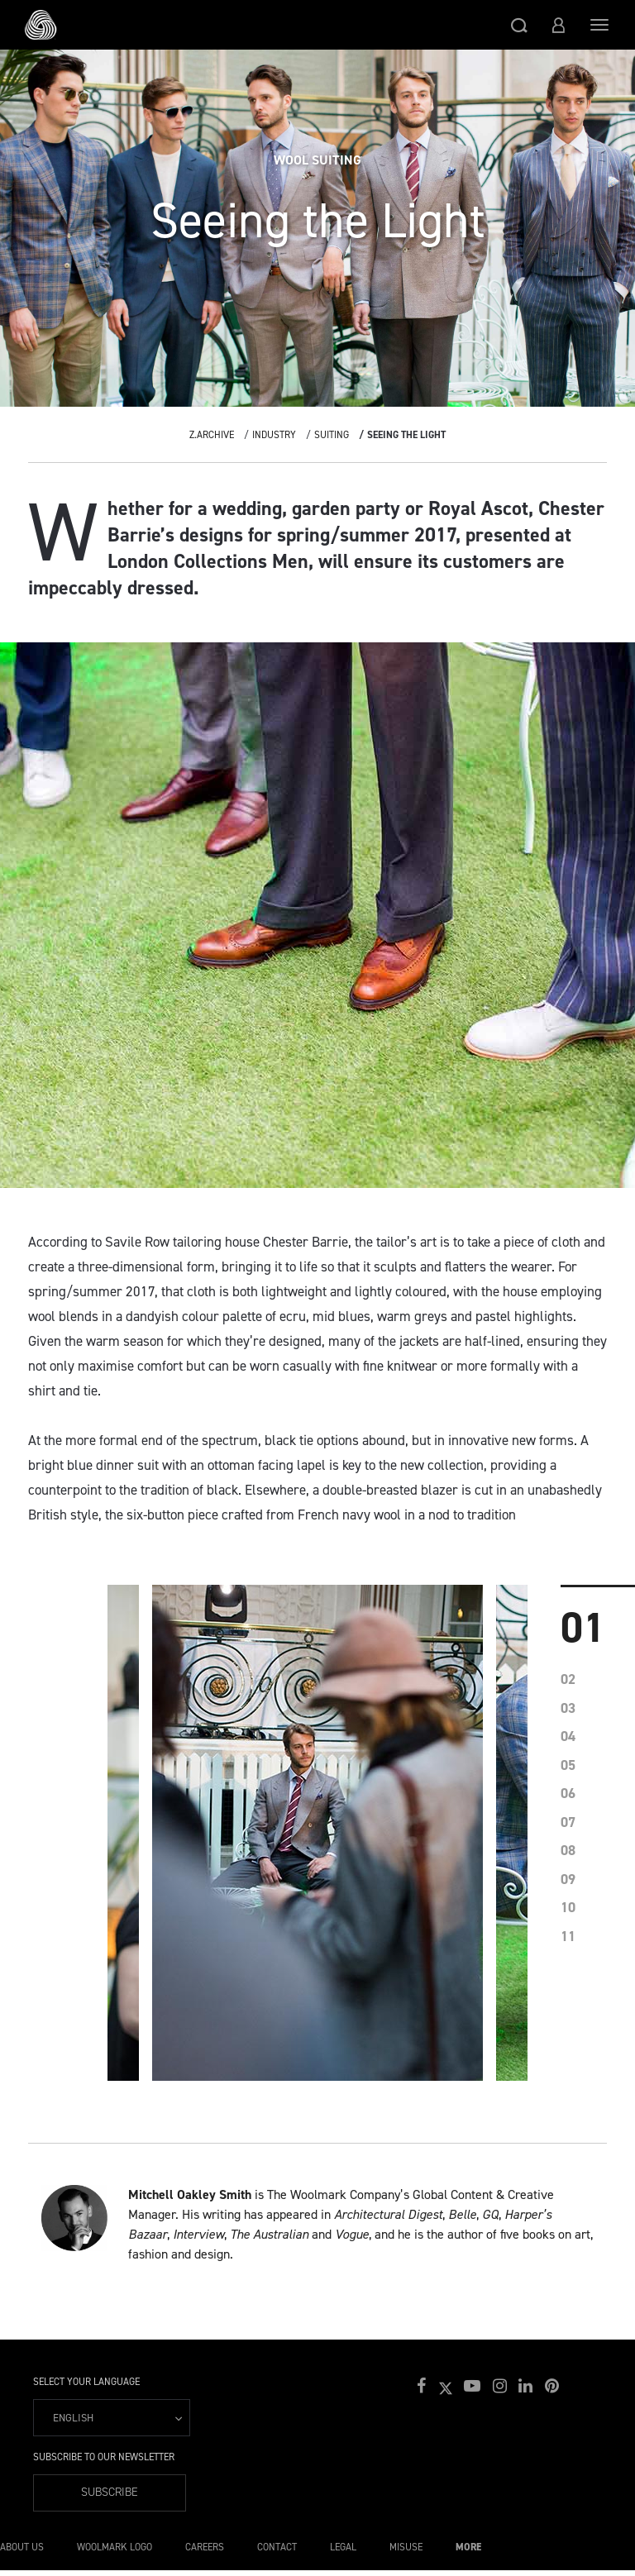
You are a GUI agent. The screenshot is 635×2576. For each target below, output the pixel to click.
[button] (519, 24)
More (468, 2547)
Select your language (86, 2381)
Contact (277, 2547)
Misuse (406, 2547)
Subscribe (109, 2492)
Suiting (331, 434)
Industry (274, 434)
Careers (204, 2547)
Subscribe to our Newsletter (103, 2457)
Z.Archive (211, 434)
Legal (343, 2547)
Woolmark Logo (114, 2547)
